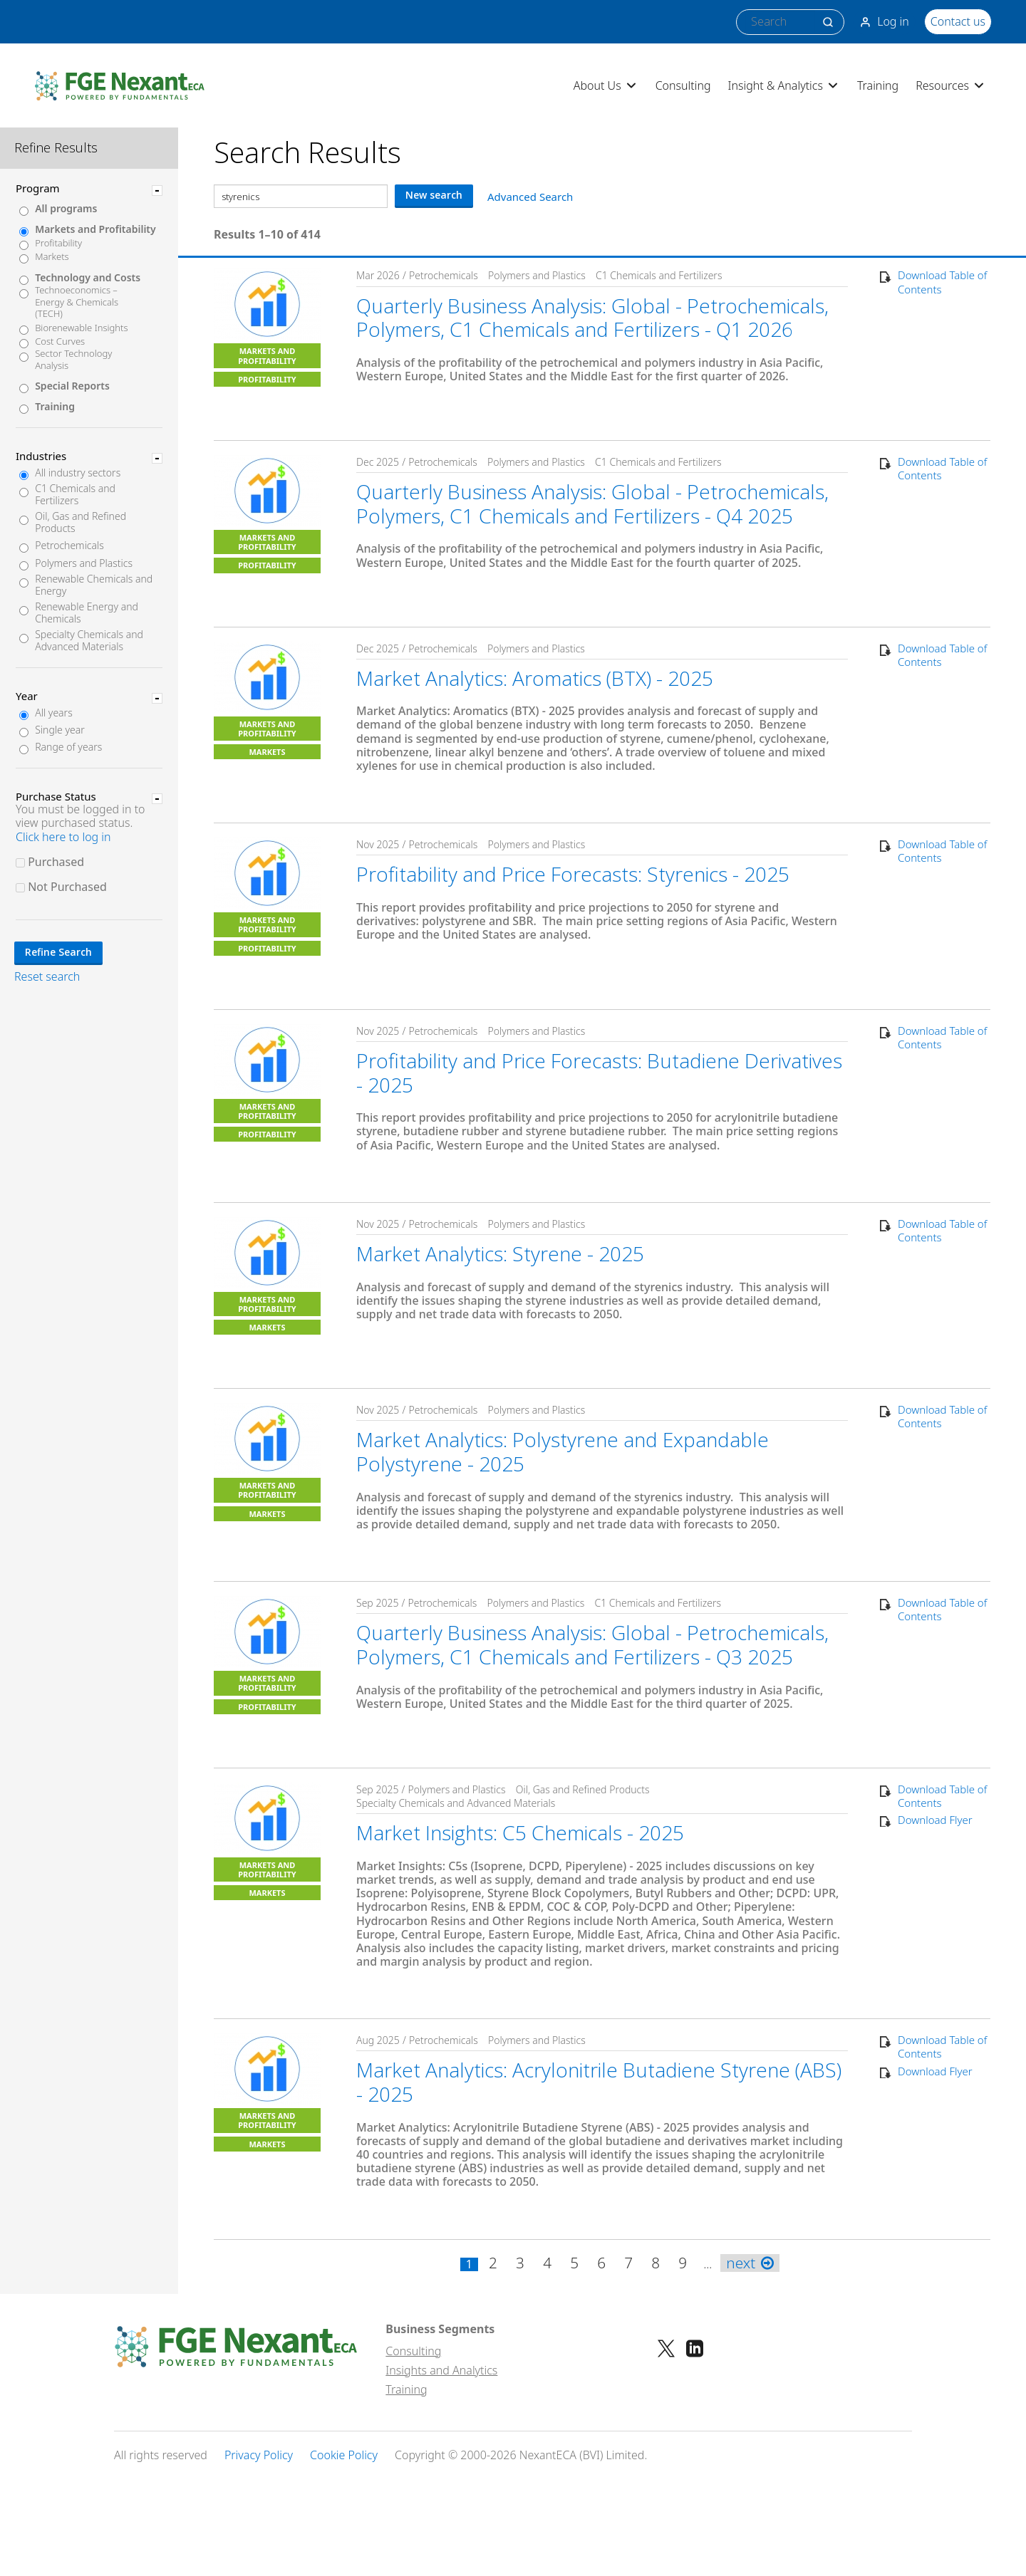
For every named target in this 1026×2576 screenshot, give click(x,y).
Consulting (683, 85)
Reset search (47, 977)
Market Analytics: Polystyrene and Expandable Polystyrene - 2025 (562, 1451)
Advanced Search (530, 196)
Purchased (56, 862)
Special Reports (72, 386)
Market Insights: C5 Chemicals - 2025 (520, 1832)
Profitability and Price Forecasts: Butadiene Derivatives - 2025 (599, 1072)
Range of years (68, 747)
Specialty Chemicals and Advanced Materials (89, 641)
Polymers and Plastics (84, 564)
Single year (60, 730)
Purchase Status (56, 796)
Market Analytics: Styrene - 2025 (500, 1253)
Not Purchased (67, 887)
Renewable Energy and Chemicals (86, 613)
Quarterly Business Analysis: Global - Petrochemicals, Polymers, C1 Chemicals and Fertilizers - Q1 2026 (592, 317)
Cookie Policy (344, 2455)
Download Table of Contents (942, 282)
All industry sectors (77, 473)
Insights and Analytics (441, 2370)
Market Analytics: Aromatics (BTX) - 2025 (534, 678)
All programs (66, 209)
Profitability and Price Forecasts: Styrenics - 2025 (572, 873)
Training (877, 85)
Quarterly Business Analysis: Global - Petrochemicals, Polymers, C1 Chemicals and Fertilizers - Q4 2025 (592, 503)
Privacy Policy (258, 2455)
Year (27, 695)
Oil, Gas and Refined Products (80, 523)
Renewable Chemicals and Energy (93, 585)
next (750, 2263)
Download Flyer (935, 1820)
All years (54, 713)
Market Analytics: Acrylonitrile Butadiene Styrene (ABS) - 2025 (598, 2081)
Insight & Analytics (784, 85)
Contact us (958, 21)
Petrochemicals (69, 546)
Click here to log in (63, 837)
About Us (606, 85)
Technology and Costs (87, 278)
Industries (41, 455)
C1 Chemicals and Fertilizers (75, 495)
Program (38, 188)
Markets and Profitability (95, 230)
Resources (951, 85)
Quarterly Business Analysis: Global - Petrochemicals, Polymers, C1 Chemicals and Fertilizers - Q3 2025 (592, 1644)
